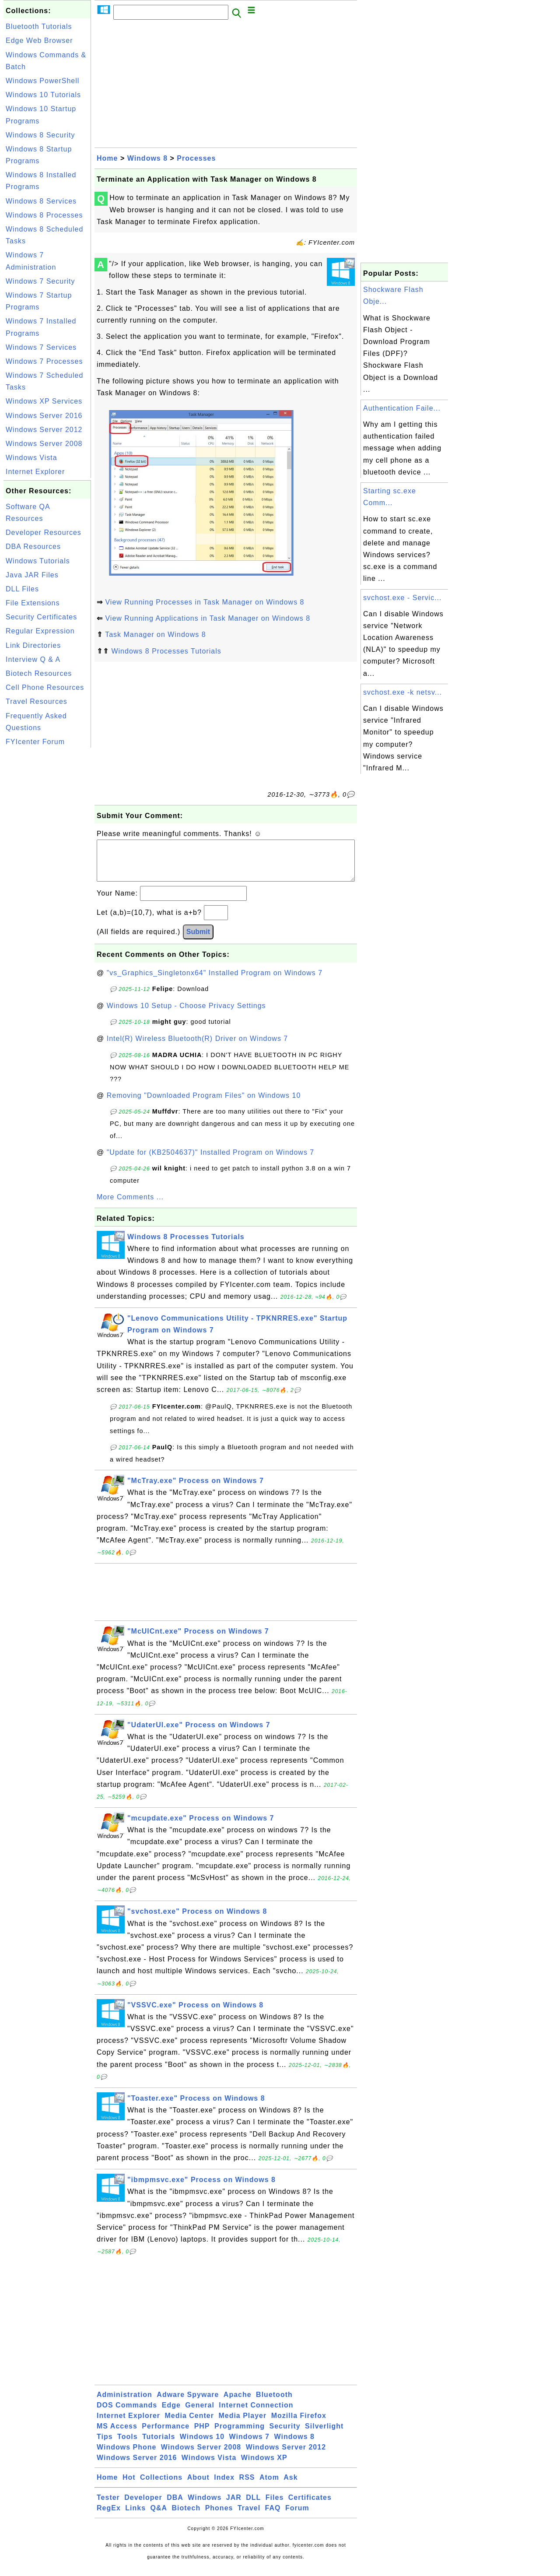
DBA (175, 2506)
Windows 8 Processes (44, 215)
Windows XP (264, 2466)
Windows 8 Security (40, 135)
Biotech (186, 2516)
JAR (234, 2506)
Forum (297, 2516)
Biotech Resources (39, 673)
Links (135, 2516)
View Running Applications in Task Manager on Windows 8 (207, 618)
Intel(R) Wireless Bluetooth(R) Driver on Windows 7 (197, 1047)
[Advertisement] (47, 881)
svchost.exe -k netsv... (402, 692)
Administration (124, 2403)
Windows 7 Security (40, 281)
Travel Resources (36, 701)
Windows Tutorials (38, 561)
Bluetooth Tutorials (39, 26)
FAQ (273, 2516)
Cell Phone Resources (45, 687)
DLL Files (22, 589)
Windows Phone (126, 2456)
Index (224, 2486)
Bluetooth (274, 2403)
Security (284, 2435)
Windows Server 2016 (44, 415)
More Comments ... (130, 1205)
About (198, 2486)
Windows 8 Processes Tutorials (166, 651)
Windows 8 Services (41, 201)
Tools (127, 2445)
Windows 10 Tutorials (43, 94)
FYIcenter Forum (35, 741)
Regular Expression (40, 631)
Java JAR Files (32, 575)
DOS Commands (127, 2414)
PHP (202, 2435)
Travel (249, 2516)
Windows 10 (202, 2445)
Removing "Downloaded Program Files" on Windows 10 (204, 1104)
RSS (247, 2486)
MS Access (117, 2435)
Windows (204, 2506)
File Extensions (33, 603)
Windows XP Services (44, 401)
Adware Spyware (188, 2403)
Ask (291, 2486)
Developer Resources (43, 532)
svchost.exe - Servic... (402, 597)
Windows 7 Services (41, 347)
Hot (129, 2486)
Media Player (242, 2424)
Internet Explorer (35, 471)
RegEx (109, 2516)
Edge (171, 2414)
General (199, 2414)
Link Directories (33, 645)
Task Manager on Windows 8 (155, 634)
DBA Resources (33, 546)
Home (107, 158)
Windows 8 (147, 158)
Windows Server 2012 (44, 429)
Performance (165, 2435)
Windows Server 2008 (44, 443)
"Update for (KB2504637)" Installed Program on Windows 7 (211, 1161)
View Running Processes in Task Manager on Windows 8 (204, 602)
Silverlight (324, 2435)
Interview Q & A (33, 659)
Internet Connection (256, 2414)
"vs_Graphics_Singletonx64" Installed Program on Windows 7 (214, 981)
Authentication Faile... (402, 408)
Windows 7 (249, 2445)
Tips (105, 2445)
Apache (238, 2403)
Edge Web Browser (39, 40)
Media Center (189, 2424)
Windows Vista (31, 457)
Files (275, 2506)
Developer (143, 2506)
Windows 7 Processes (44, 361)
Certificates (310, 2506)
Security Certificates (41, 617)
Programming (239, 2435)
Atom (269, 2486)
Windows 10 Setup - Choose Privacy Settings (186, 1014)
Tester (108, 2506)
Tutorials (158, 2445)
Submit (198, 940)
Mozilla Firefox (298, 2424)
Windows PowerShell (42, 80)
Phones (219, 2516)
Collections (161, 2486)
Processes (196, 158)
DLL (253, 2506)
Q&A (159, 2516)
